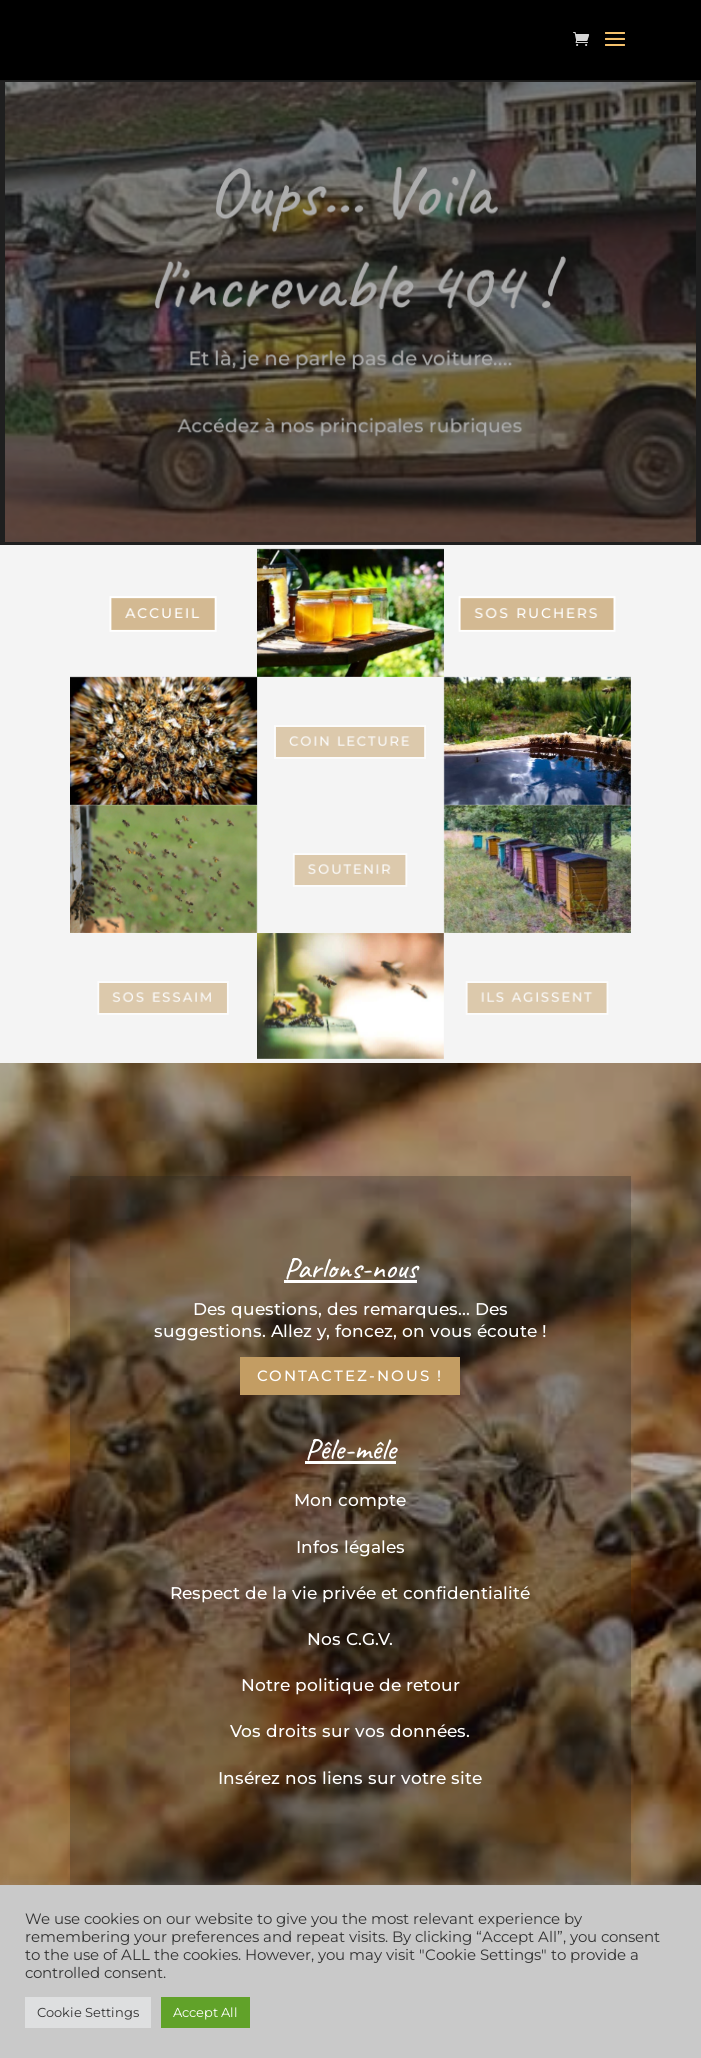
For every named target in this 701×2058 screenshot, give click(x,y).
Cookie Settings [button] (88, 2012)
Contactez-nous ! (350, 1375)
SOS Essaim (164, 740)
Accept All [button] (205, 2012)
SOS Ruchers (537, 613)
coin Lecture (351, 741)
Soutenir (350, 868)
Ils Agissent (538, 996)
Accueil (163, 613)
